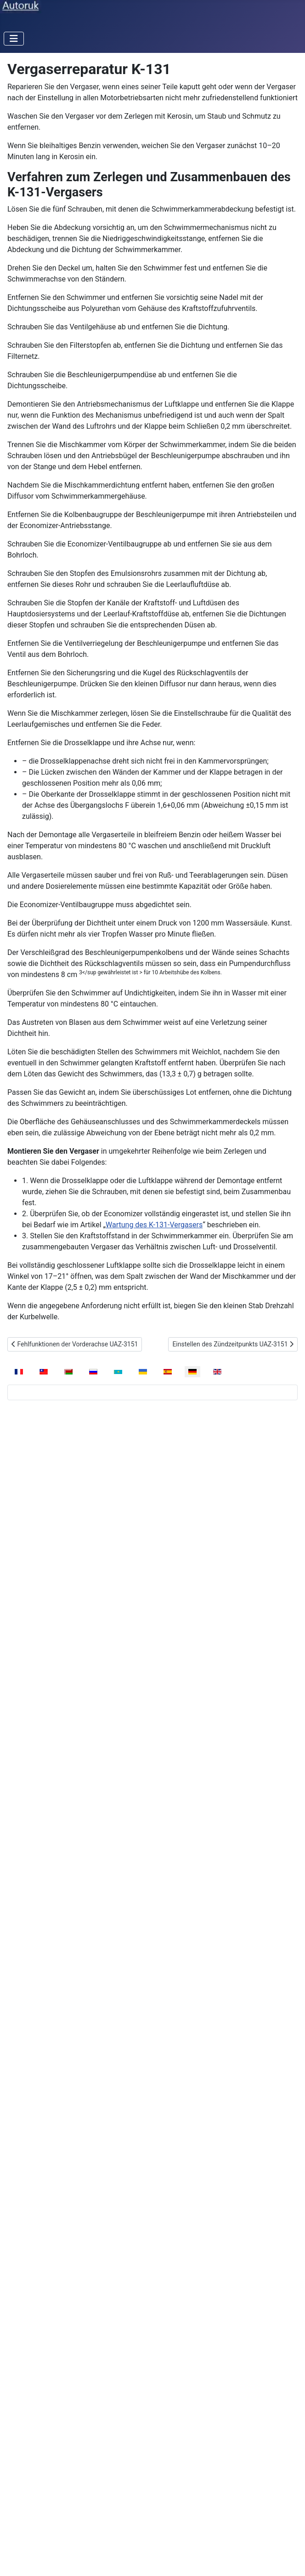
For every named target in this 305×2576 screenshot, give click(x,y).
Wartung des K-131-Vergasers (154, 1224)
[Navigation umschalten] (14, 39)
